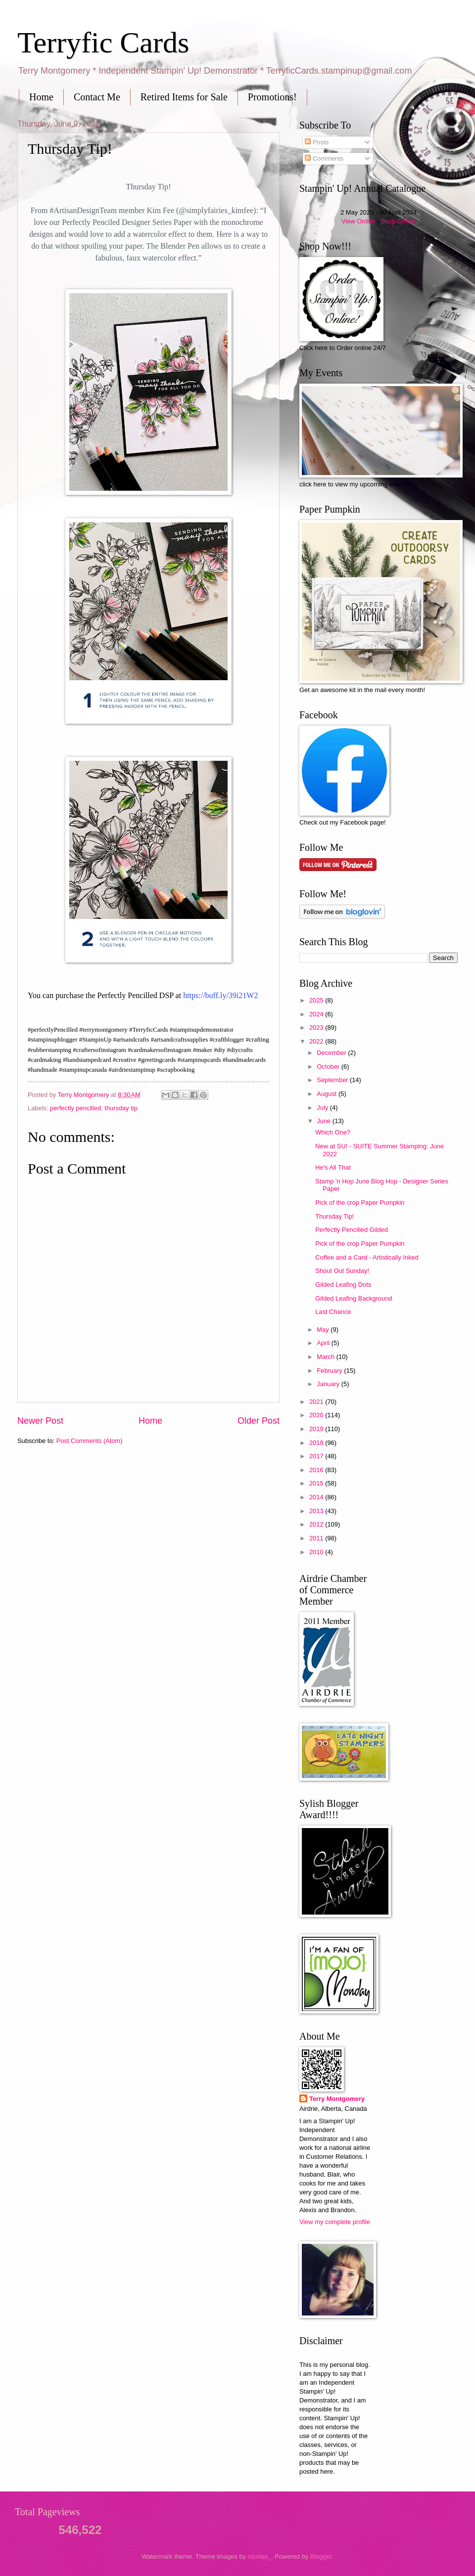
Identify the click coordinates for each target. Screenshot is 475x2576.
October (329, 1066)
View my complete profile (334, 2222)
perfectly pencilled (75, 1108)
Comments (324, 158)
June (324, 1121)
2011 (317, 1538)
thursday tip (121, 1108)
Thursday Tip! (334, 1216)
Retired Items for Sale (184, 96)
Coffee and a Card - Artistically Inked (367, 1257)
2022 (317, 1041)
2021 (317, 1401)
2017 (317, 1456)
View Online (358, 221)
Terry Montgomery (337, 2098)
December (332, 1052)
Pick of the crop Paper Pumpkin (359, 1202)
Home (41, 96)
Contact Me (97, 96)
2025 (317, 1000)
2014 (317, 1497)
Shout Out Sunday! (342, 1270)
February (330, 1370)
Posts (317, 142)
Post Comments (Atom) (89, 1440)
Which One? (332, 1132)
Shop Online (398, 221)
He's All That (333, 1167)
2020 (317, 1415)
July (323, 1107)
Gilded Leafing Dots (343, 1284)
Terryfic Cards (103, 42)
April (324, 1343)
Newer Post (40, 1421)
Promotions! (272, 96)
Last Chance (333, 1311)
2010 (317, 1552)
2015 (317, 1483)
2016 (317, 1470)
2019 (317, 1429)
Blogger (321, 2556)
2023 (317, 1027)
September (333, 1080)
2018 (317, 1442)
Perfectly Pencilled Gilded (351, 1229)
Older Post (259, 1421)
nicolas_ (259, 2556)
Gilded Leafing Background (353, 1298)
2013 (317, 1511)
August (327, 1093)
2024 (317, 1014)
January (329, 1384)
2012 (317, 1524)
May (324, 1329)
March (326, 1356)
